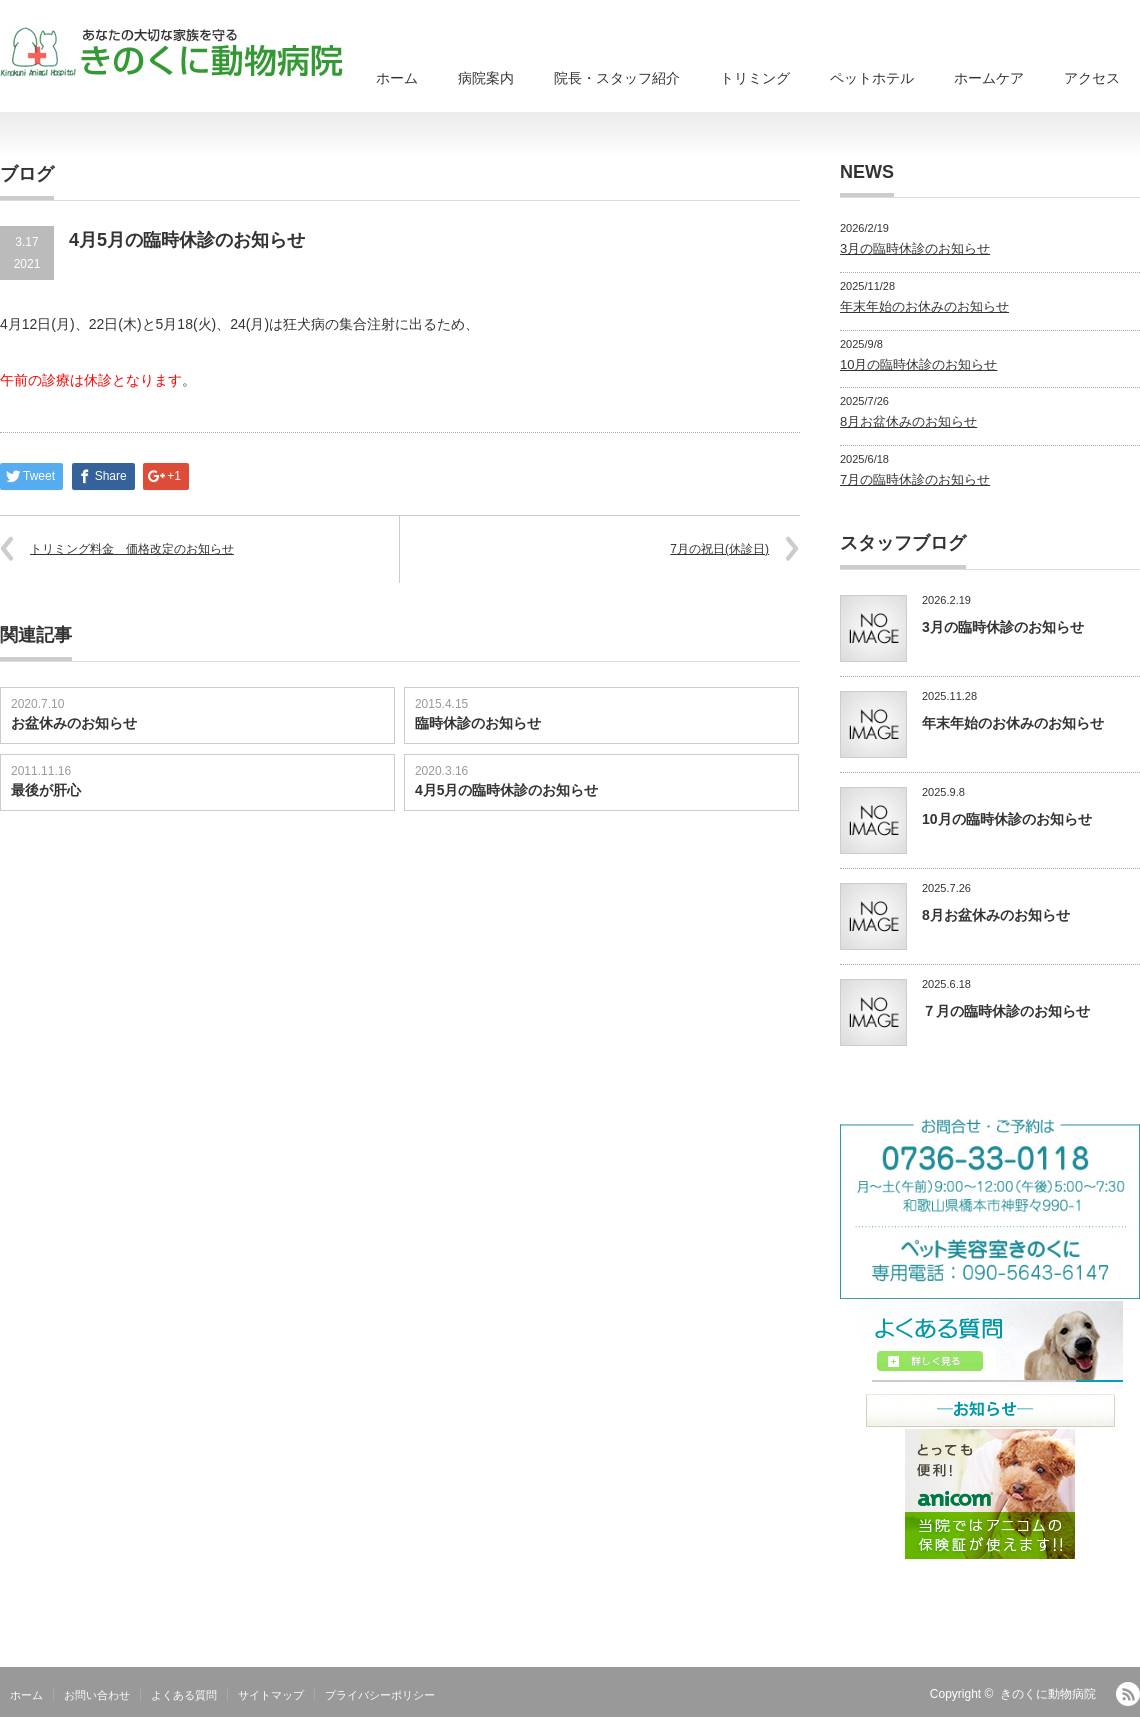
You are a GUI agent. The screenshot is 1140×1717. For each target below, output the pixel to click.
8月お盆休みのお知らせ (908, 421)
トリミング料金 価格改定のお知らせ (132, 549)
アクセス (1092, 78)
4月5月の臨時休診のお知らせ (507, 790)
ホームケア (989, 78)
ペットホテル (872, 78)
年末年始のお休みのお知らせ (924, 306)
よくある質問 (184, 1695)
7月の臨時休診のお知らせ (915, 479)
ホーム (397, 78)
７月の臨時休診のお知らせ (1006, 1011)
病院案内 (486, 78)
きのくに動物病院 (1048, 1694)
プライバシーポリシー (380, 1695)
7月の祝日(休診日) (719, 549)
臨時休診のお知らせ (478, 723)
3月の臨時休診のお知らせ (915, 248)
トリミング (755, 78)
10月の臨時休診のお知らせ (918, 364)
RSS (1128, 1694)
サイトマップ (271, 1695)
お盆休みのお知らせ (74, 723)
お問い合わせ (97, 1695)
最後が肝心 (46, 790)
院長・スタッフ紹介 (617, 78)
